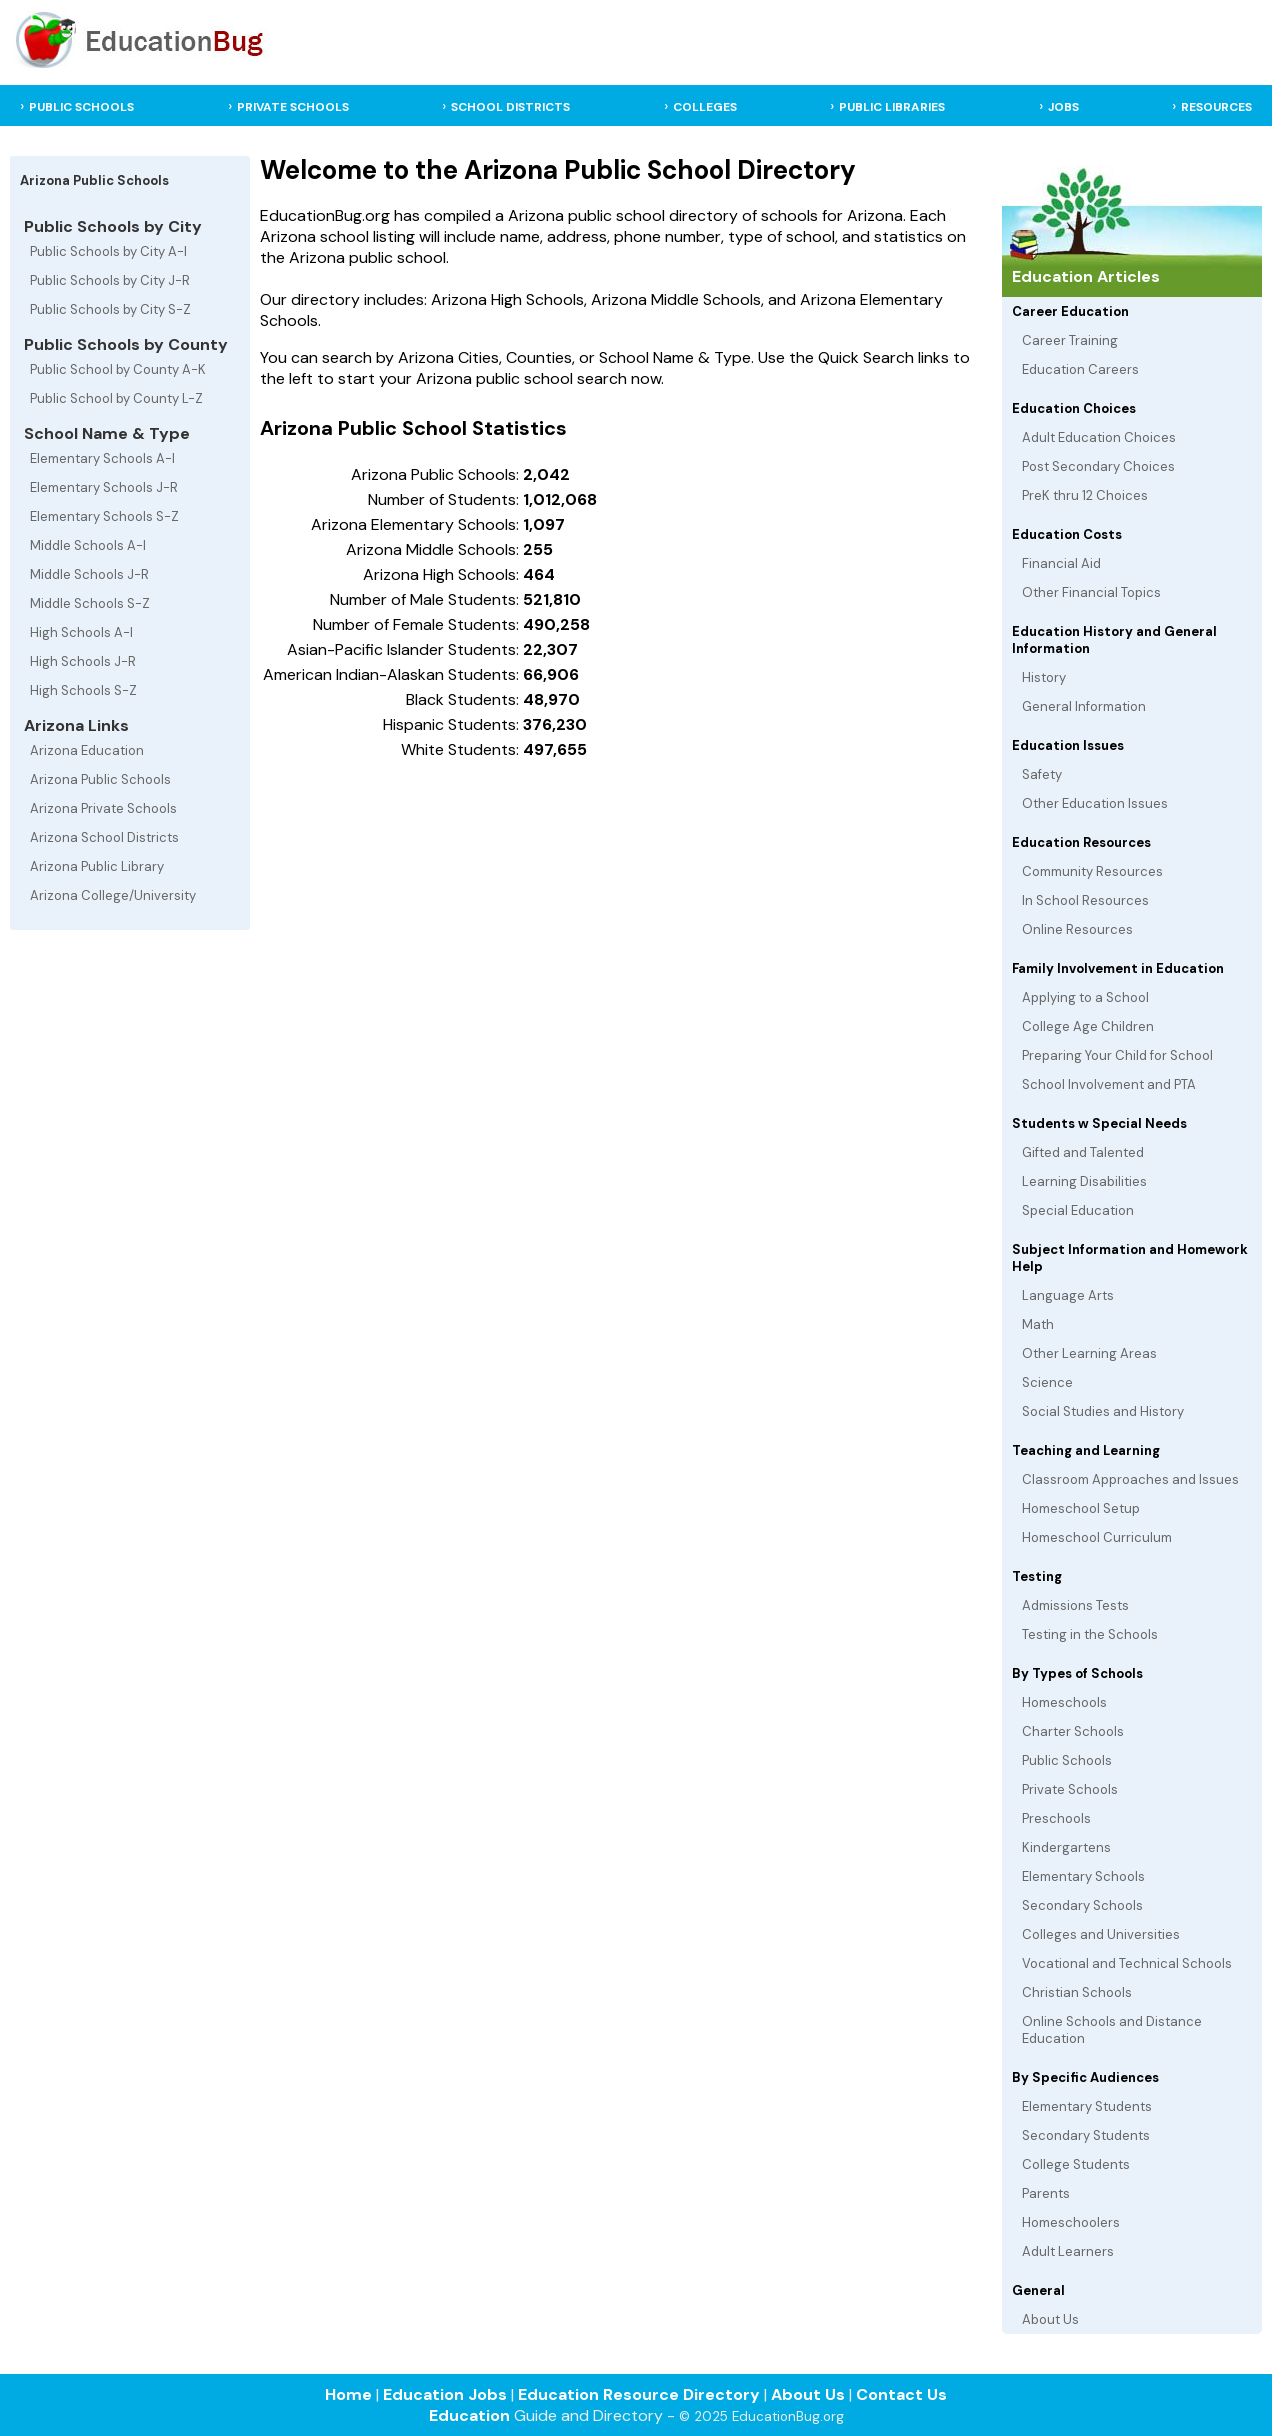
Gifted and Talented (1083, 1152)
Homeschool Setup (1081, 1508)
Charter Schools (1073, 1731)
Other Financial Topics (1091, 592)
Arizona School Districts (104, 837)
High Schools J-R (83, 661)
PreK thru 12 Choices (1085, 495)
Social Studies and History (1103, 1411)
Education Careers (1080, 369)
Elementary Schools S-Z (104, 516)
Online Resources (1077, 929)
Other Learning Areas (1089, 1353)
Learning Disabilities (1084, 1181)
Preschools (1056, 1818)
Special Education (1078, 1210)
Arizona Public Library (97, 866)
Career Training (1070, 340)
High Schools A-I (81, 632)
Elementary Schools (1083, 1876)
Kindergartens (1066, 1847)
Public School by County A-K (118, 369)
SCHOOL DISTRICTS (510, 107)
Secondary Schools (1082, 1905)
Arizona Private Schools (103, 808)
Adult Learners (1068, 2251)
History (1044, 677)
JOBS (1063, 107)
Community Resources (1092, 871)
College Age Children (1088, 1026)
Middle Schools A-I (88, 545)
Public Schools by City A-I (108, 251)
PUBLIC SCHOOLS (81, 107)
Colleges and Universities (1101, 1934)
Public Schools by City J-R (110, 280)
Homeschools (1064, 1702)
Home (348, 2394)
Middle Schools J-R (89, 574)
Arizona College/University (113, 895)
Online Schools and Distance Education (1112, 2030)
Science (1047, 1382)
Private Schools (1070, 1789)
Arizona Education (87, 750)
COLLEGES (705, 107)
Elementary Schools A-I (102, 458)
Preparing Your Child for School (1117, 1055)
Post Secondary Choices (1098, 466)
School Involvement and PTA (1109, 1084)
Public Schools (1067, 1760)
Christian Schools (1077, 1992)
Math (1038, 1324)
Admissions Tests (1075, 1605)
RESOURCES (1216, 107)
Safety (1042, 774)
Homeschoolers (1071, 2222)
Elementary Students (1087, 2106)
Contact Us (901, 2394)
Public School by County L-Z (116, 398)
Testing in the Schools (1090, 1634)
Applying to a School (1085, 997)
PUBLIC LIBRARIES (892, 107)
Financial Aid (1061, 563)
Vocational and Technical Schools (1127, 1963)
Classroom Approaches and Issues (1130, 1479)
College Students (1076, 2164)
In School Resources (1085, 900)
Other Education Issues (1095, 803)
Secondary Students (1086, 2135)
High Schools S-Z (83, 690)
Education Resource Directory (639, 2394)
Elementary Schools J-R (104, 487)
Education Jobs (445, 2394)
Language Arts (1068, 1295)
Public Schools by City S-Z (110, 309)
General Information (1084, 706)
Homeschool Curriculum (1097, 1537)
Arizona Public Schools (100, 779)
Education (469, 2415)
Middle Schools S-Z (90, 603)
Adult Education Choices (1099, 437)
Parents (1046, 2193)
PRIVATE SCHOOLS (293, 107)
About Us (1050, 2319)
